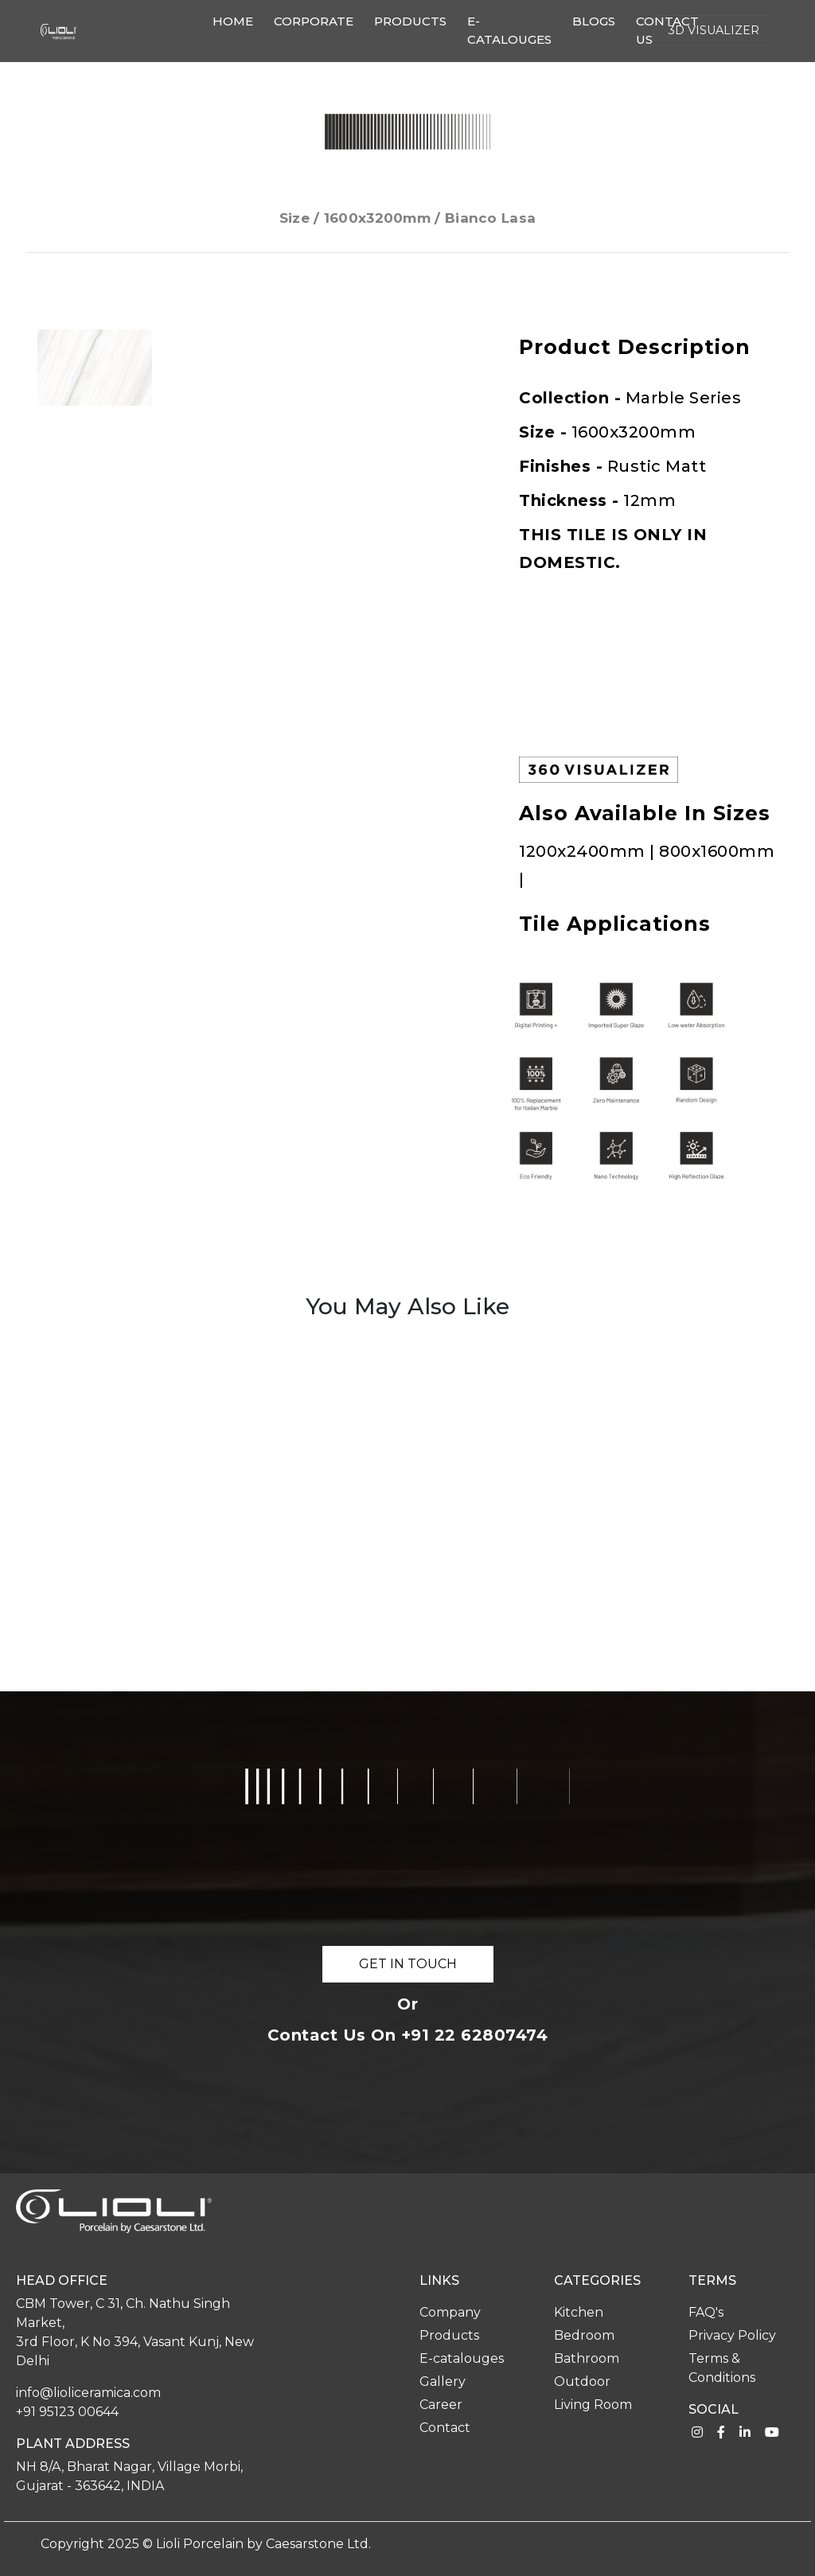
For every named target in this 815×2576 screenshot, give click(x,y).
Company (450, 2312)
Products (410, 21)
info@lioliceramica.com (88, 2392)
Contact (444, 2427)
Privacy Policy (732, 2335)
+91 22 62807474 (474, 2035)
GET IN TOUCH (408, 1963)
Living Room (593, 2404)
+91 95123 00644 (67, 2411)
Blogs (593, 21)
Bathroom (586, 2358)
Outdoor (582, 2381)
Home (236, 20)
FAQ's (705, 2312)
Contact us (667, 30)
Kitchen (578, 2312)
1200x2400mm (584, 851)
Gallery (442, 2381)
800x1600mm (716, 851)
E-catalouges (509, 30)
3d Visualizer (713, 30)
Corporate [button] (313, 21)
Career (440, 2404)
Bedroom (584, 2335)
